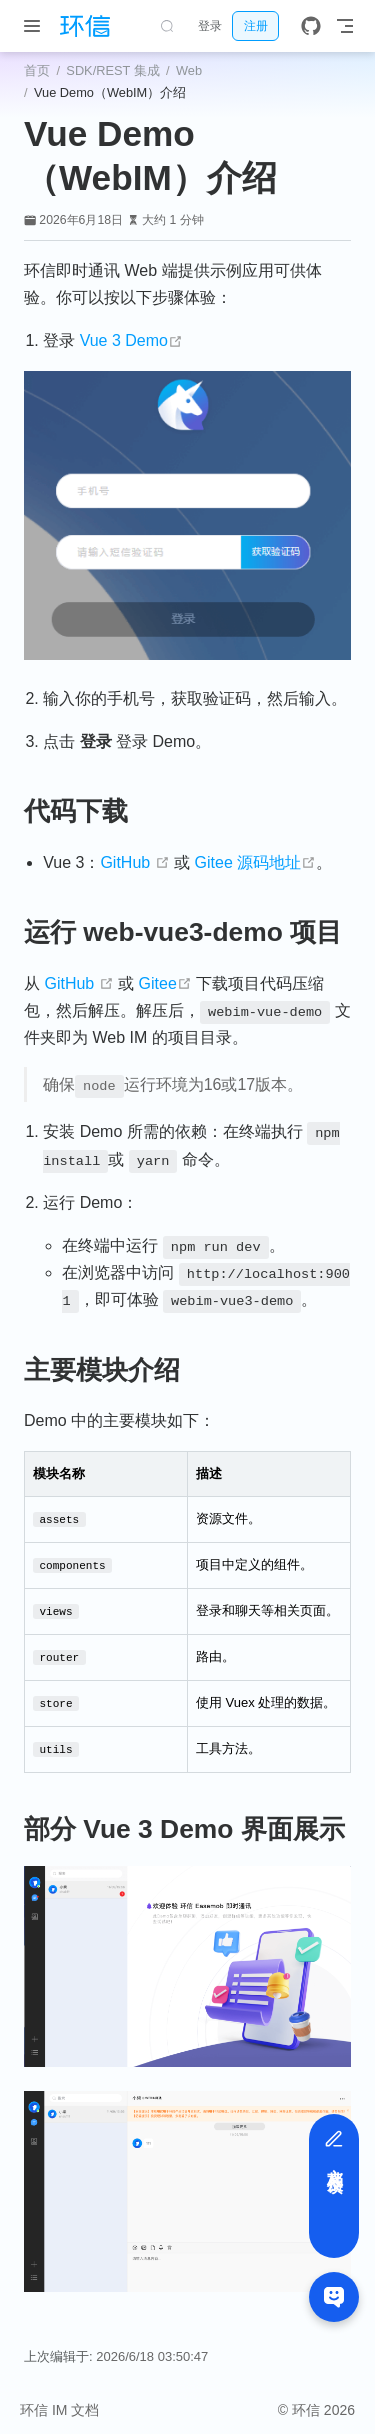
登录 (210, 26)
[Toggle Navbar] (345, 26)
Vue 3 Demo (131, 340)
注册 (256, 26)
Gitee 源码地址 (256, 862)
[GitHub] (311, 26)
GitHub (134, 862)
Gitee (165, 983)
